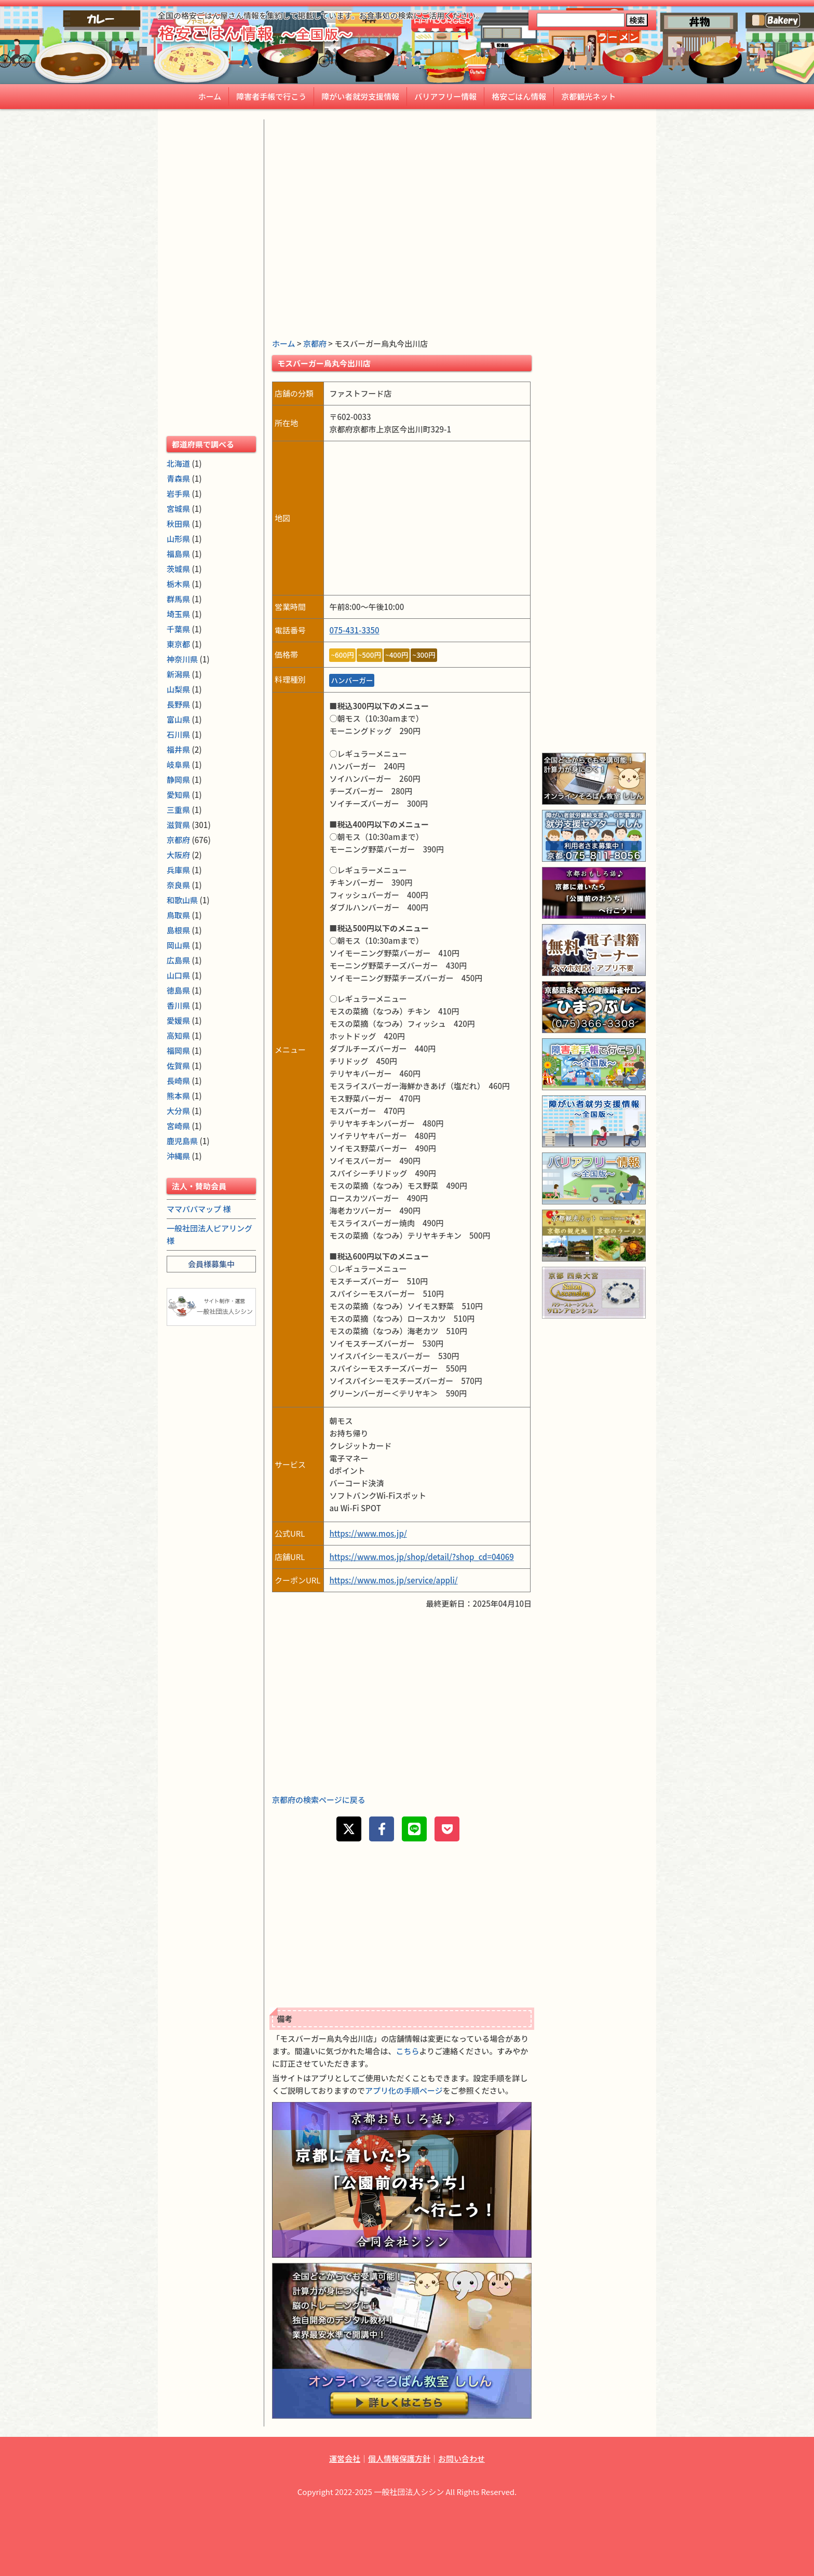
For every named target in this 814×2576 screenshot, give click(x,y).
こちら (407, 2050)
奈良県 (178, 884)
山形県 (178, 538)
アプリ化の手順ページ (404, 2090)
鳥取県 (178, 915)
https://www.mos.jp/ (367, 1533)
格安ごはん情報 (519, 96)
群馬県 (178, 598)
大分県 (178, 1110)
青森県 (178, 478)
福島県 (178, 553)
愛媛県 (178, 1020)
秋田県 (178, 523)
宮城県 (178, 508)
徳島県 (178, 990)
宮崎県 (178, 1125)
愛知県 (178, 794)
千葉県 (178, 628)
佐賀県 (178, 1065)
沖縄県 (178, 1155)
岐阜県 (178, 764)
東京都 (178, 644)
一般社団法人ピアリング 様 (209, 1234)
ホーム (210, 96)
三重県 (178, 809)
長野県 (178, 704)
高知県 (178, 1035)
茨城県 (178, 568)
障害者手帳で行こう (271, 96)
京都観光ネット (588, 96)
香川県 (178, 1005)
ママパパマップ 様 (198, 1208)
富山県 (178, 719)
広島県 (178, 960)
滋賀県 (178, 824)
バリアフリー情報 (445, 96)
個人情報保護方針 (399, 2458)
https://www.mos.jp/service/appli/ (393, 1580)
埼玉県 (178, 613)
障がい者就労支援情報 (360, 96)
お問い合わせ (461, 2458)
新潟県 (178, 674)
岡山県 (178, 945)
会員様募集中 (211, 1263)
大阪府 (178, 854)
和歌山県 (182, 899)
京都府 (315, 343)
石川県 (178, 734)
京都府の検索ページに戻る (318, 1799)
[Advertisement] (402, 192)
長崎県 (178, 1080)
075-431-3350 (354, 630)
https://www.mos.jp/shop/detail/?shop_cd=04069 (421, 1556)
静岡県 (178, 779)
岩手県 (178, 493)
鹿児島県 (182, 1140)
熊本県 (178, 1095)
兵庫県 (178, 869)
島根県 (178, 930)
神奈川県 (182, 659)
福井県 (178, 749)
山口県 (178, 975)
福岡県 (178, 1050)
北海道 (178, 463)
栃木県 (178, 583)
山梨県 (178, 689)
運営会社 (344, 2458)
